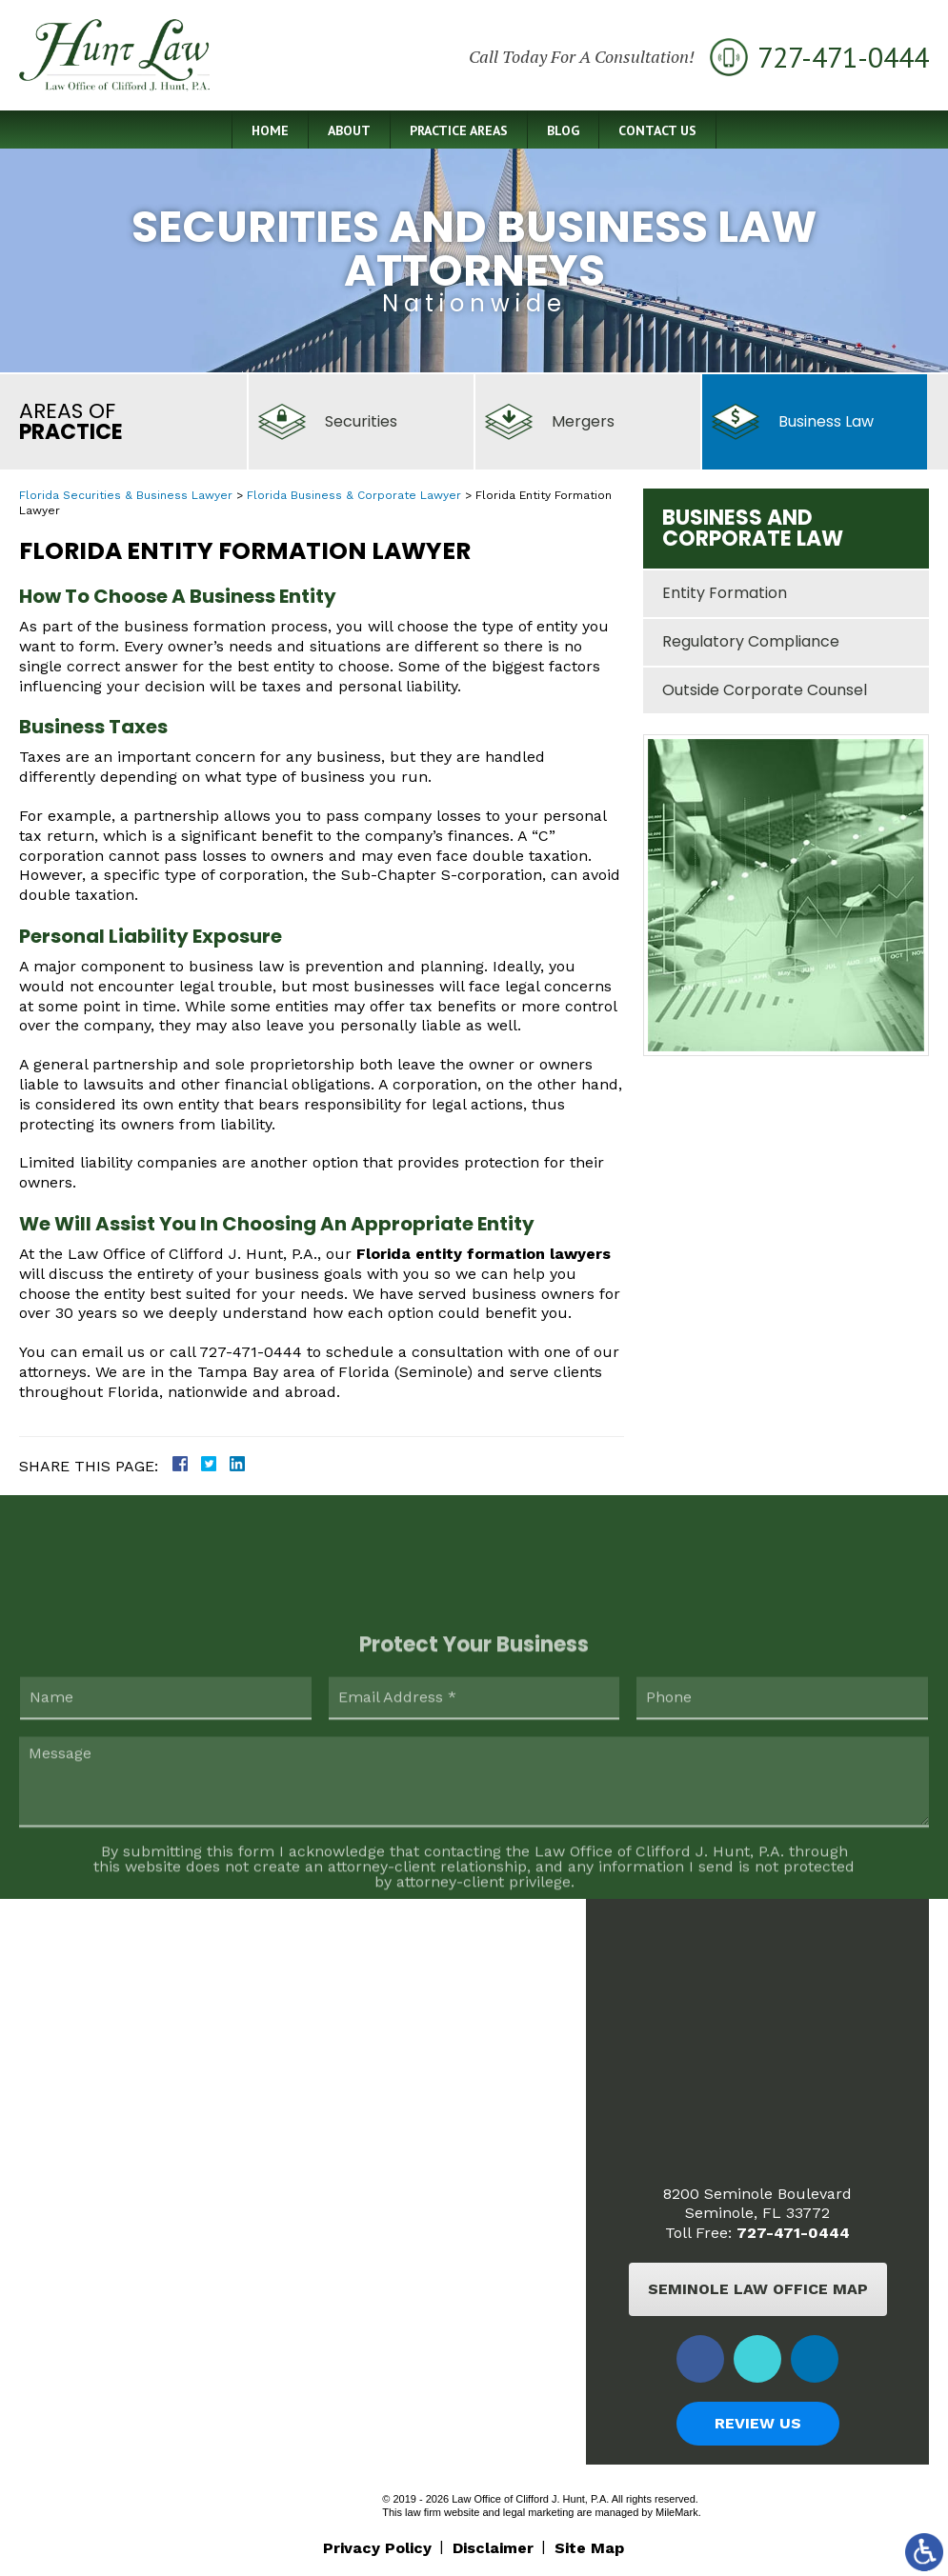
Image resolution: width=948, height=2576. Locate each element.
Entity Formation (724, 593)
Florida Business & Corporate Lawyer (354, 495)
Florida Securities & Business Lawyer (125, 495)
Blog (563, 130)
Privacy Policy (377, 2548)
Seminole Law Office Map (758, 2289)
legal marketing (539, 2512)
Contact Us (657, 130)
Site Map (589, 2548)
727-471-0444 (793, 2233)
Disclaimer (493, 2548)
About (349, 130)
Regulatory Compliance (750, 641)
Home (270, 130)
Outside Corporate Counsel (764, 690)
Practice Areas (459, 130)
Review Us (758, 2423)
